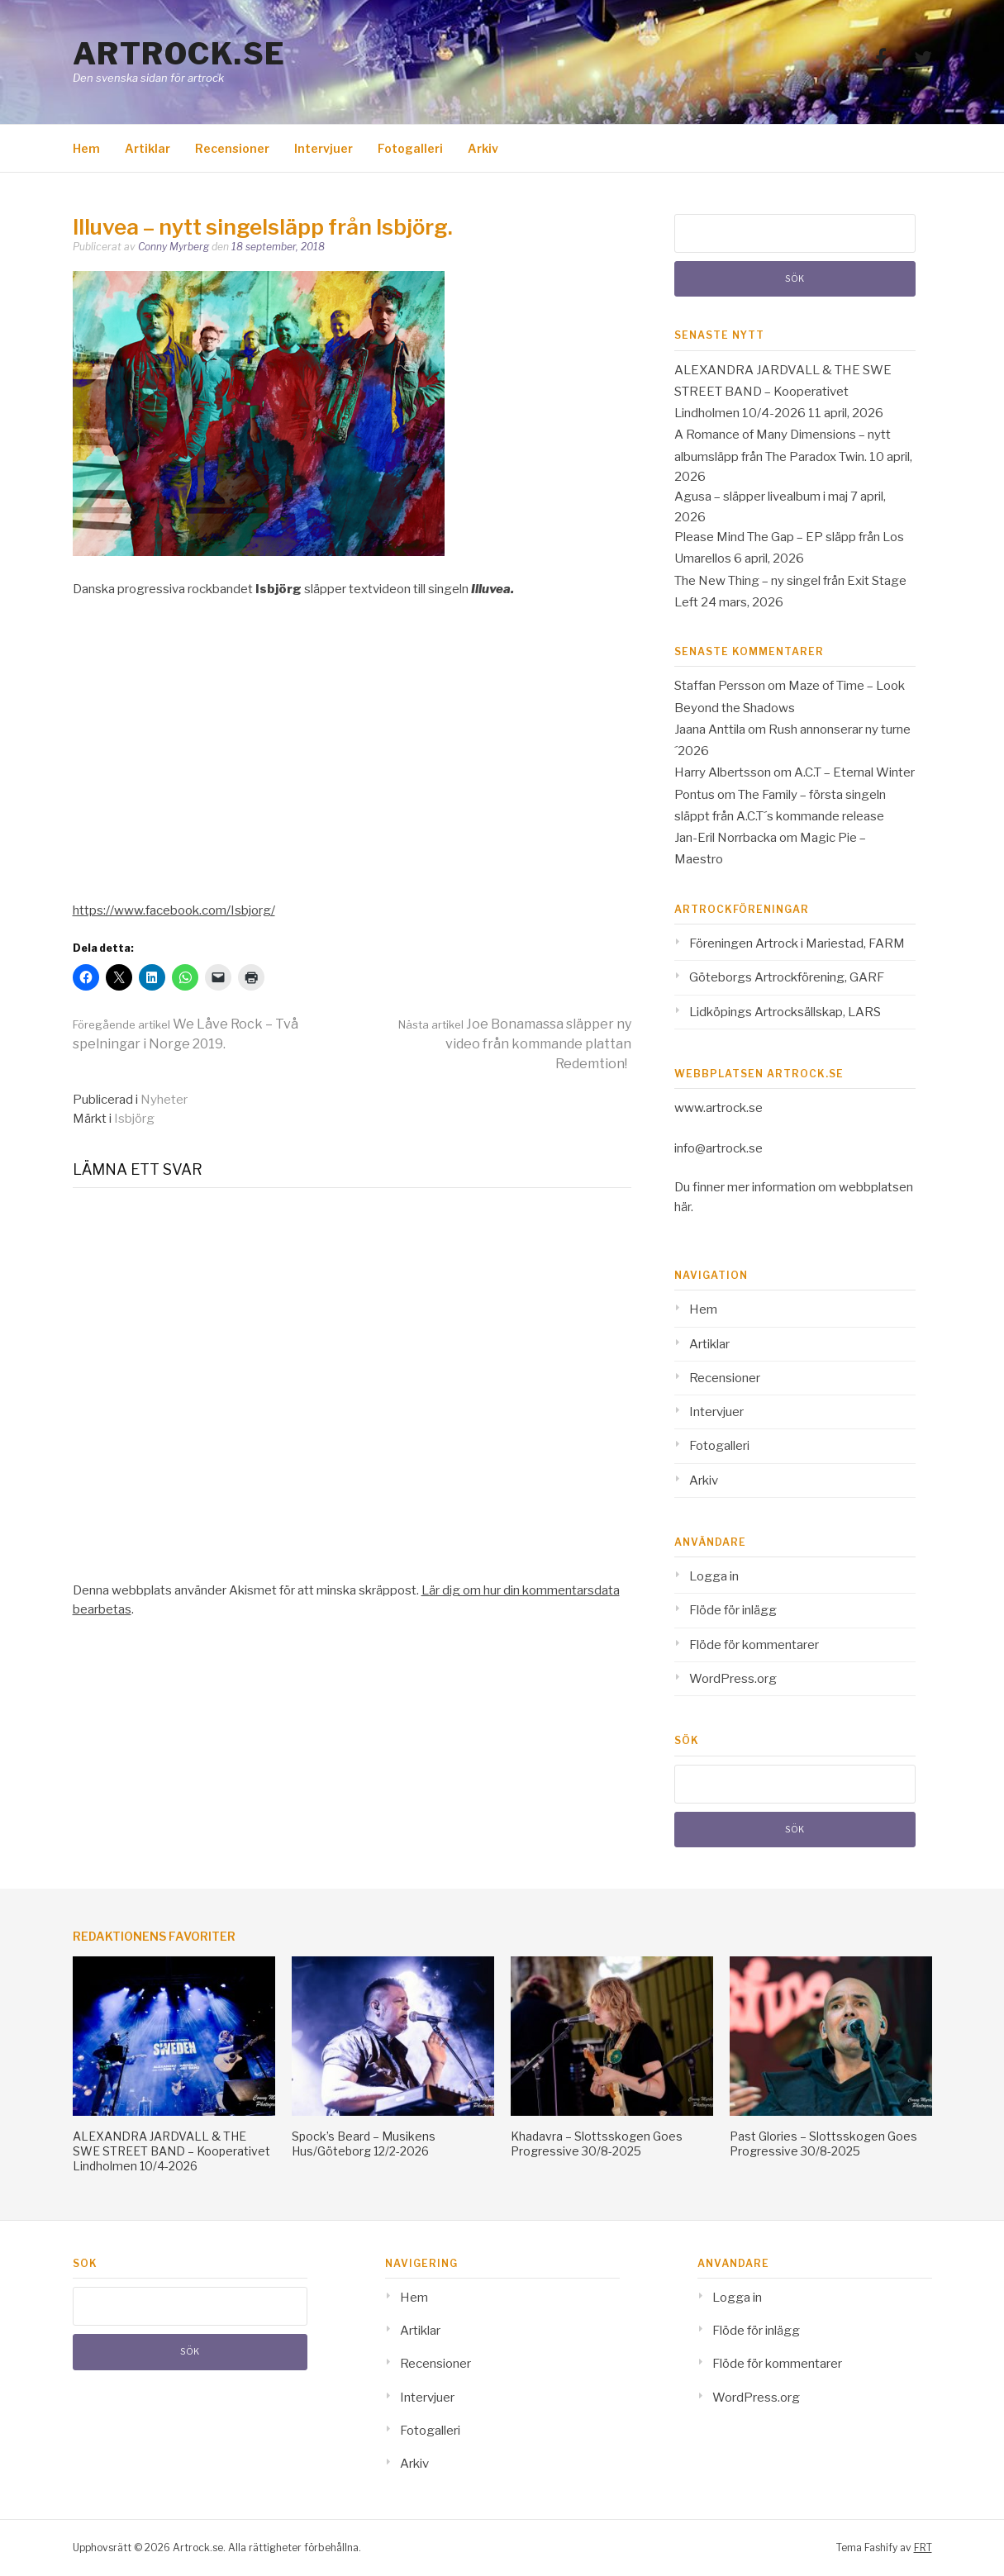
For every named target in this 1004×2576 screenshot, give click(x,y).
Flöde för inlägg (733, 1610)
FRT (923, 2547)
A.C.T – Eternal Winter (854, 772)
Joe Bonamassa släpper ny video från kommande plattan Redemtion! (514, 1044)
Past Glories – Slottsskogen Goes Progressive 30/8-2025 (823, 2143)
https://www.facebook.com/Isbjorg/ (174, 910)
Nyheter (164, 1099)
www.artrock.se (718, 1107)
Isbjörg (134, 1118)
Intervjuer (323, 148)
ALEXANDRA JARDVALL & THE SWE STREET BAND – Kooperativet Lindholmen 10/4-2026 (783, 392)
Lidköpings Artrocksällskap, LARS (785, 1012)
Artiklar (147, 148)
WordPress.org (733, 1678)
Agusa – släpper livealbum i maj (761, 496)
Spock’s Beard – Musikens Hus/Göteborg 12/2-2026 (363, 2143)
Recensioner (232, 148)
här (682, 1207)
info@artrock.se (718, 1148)
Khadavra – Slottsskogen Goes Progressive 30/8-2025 (597, 2143)
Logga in (714, 1576)
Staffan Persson (719, 685)
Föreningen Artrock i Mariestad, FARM (797, 943)
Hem (86, 148)
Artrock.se (179, 54)
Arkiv (483, 148)
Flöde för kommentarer (754, 1644)
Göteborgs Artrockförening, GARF (786, 977)
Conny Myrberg (173, 246)
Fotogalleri (410, 148)
